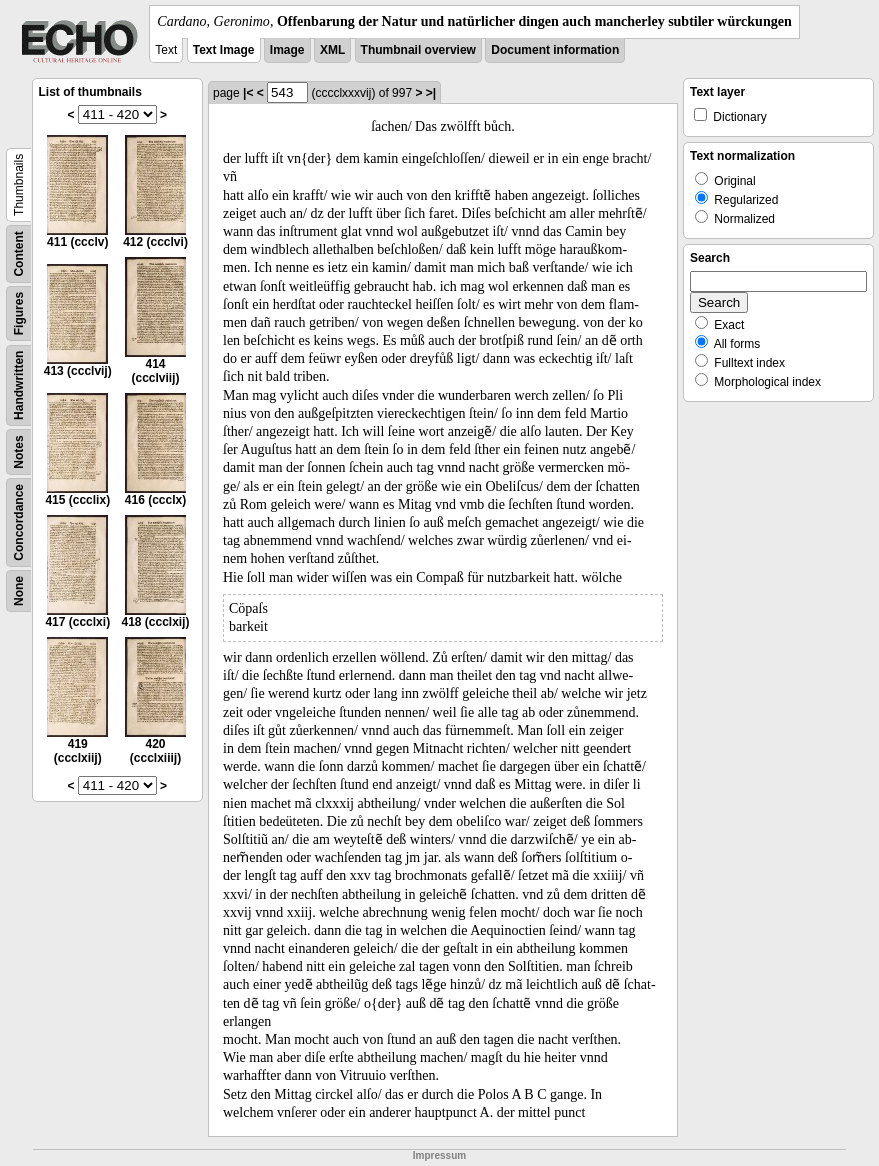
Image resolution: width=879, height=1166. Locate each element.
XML (332, 50)
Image (287, 50)
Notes (19, 451)
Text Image (224, 50)
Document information (555, 50)
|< (248, 93)
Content (19, 253)
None (19, 591)
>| (431, 93)
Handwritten (19, 385)
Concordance (19, 522)
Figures (19, 313)
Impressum (439, 1155)
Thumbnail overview (418, 50)
